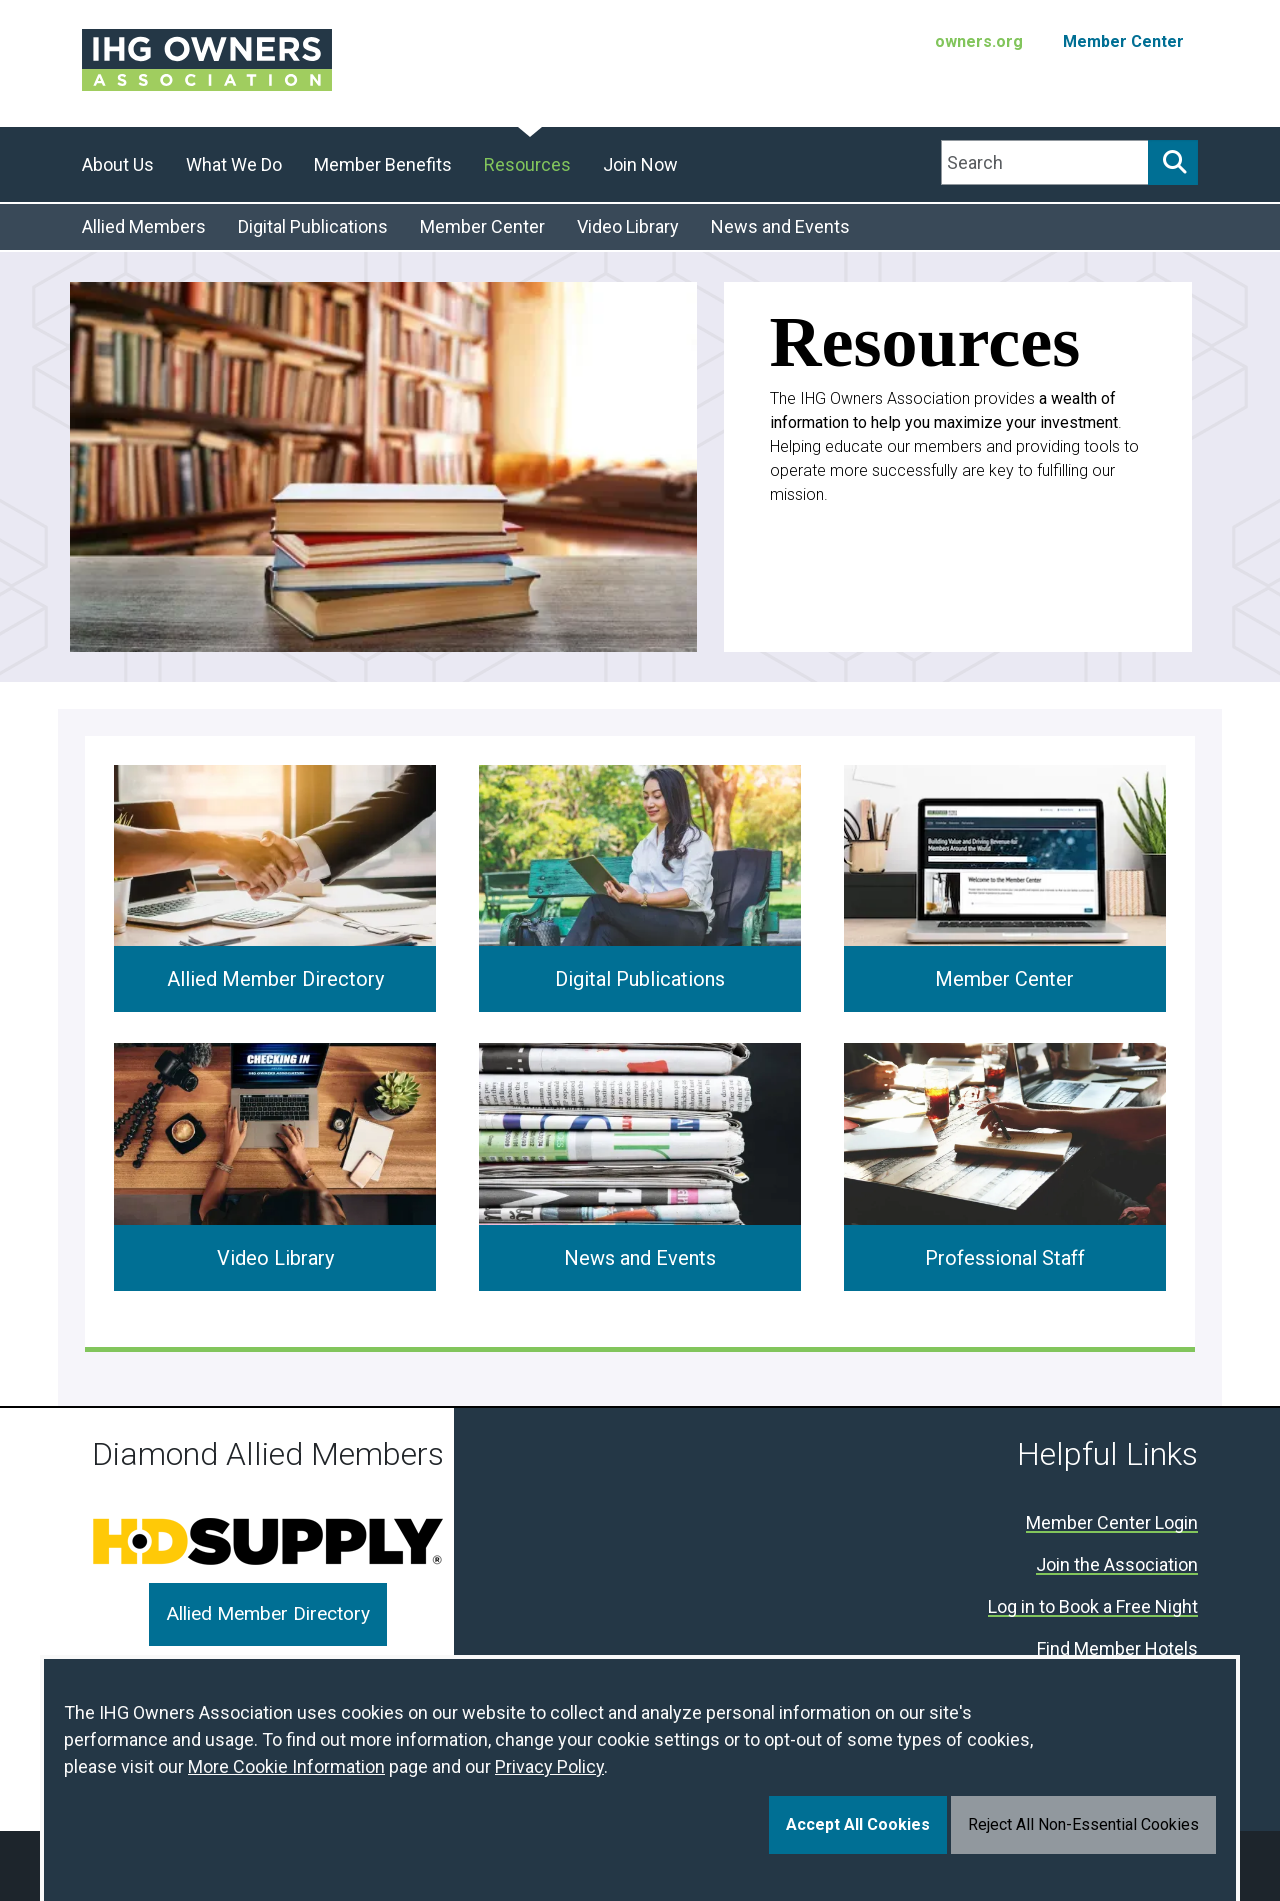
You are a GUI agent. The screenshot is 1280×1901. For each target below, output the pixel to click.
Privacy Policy (549, 1766)
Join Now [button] (640, 164)
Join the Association (1117, 1565)
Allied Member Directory (275, 979)
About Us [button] (118, 164)
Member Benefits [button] (383, 164)
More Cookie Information (286, 1766)
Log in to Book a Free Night (1093, 1607)
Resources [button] (527, 164)
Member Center (1123, 41)
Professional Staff (1005, 1258)
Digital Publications (313, 226)
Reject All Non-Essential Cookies (1083, 1824)
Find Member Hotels (1117, 1649)
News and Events (780, 226)
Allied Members (144, 226)
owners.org (979, 41)
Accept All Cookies (858, 1824)
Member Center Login (1112, 1523)
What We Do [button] (234, 164)
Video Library (628, 226)
